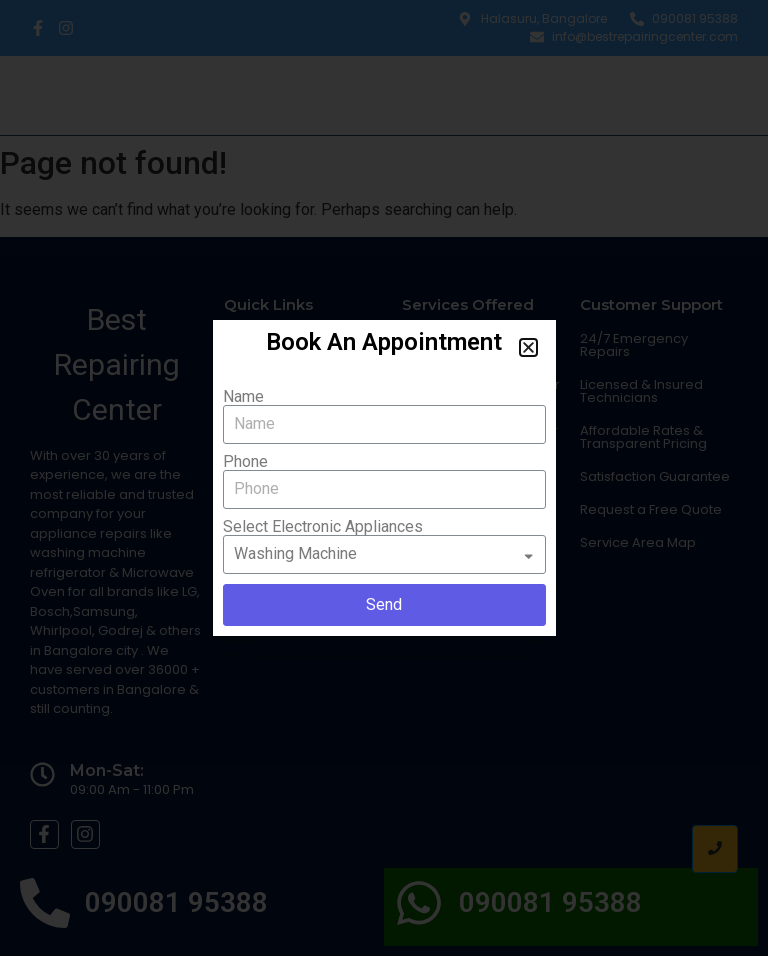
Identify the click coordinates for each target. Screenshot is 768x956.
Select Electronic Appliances (323, 527)
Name (243, 397)
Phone (245, 462)
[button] (528, 347)
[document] (384, 478)
